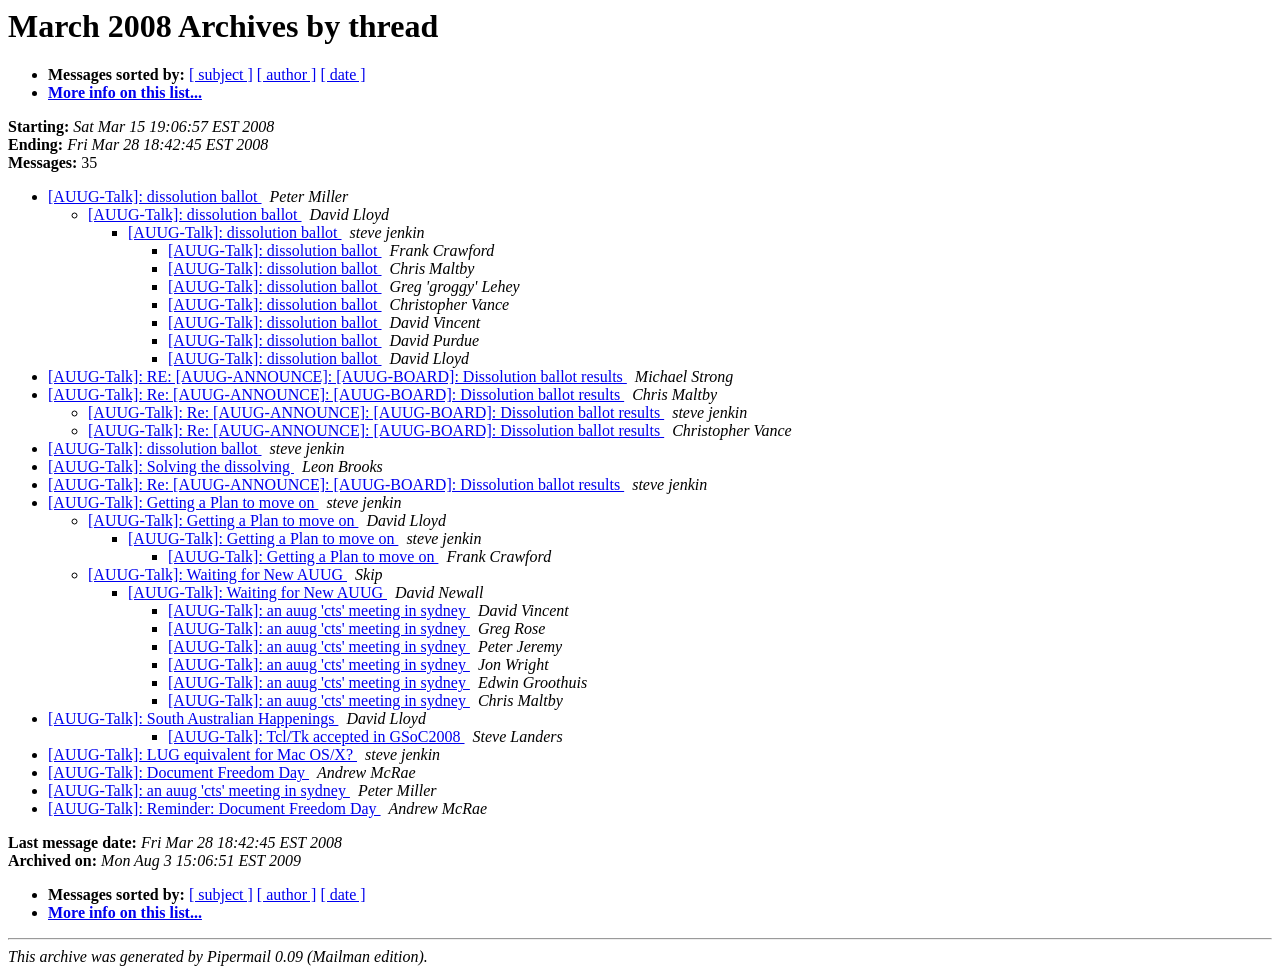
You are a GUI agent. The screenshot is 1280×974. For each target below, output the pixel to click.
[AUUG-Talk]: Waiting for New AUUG (217, 574)
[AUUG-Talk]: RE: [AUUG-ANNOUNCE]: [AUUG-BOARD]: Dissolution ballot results (337, 376)
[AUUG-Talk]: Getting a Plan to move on (183, 502)
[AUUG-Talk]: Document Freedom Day (178, 772)
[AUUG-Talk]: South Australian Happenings (193, 718)
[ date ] (342, 74)
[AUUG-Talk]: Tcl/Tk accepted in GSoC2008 (316, 736)
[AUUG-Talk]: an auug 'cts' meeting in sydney (319, 610)
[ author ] (287, 74)
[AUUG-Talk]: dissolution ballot (155, 196)
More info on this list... (125, 92)
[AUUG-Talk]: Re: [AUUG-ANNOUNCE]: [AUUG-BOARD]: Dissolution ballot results (336, 394)
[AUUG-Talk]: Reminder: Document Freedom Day (214, 808)
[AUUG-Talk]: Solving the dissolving (171, 466)
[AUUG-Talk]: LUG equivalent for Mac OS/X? (202, 754)
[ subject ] (221, 74)
